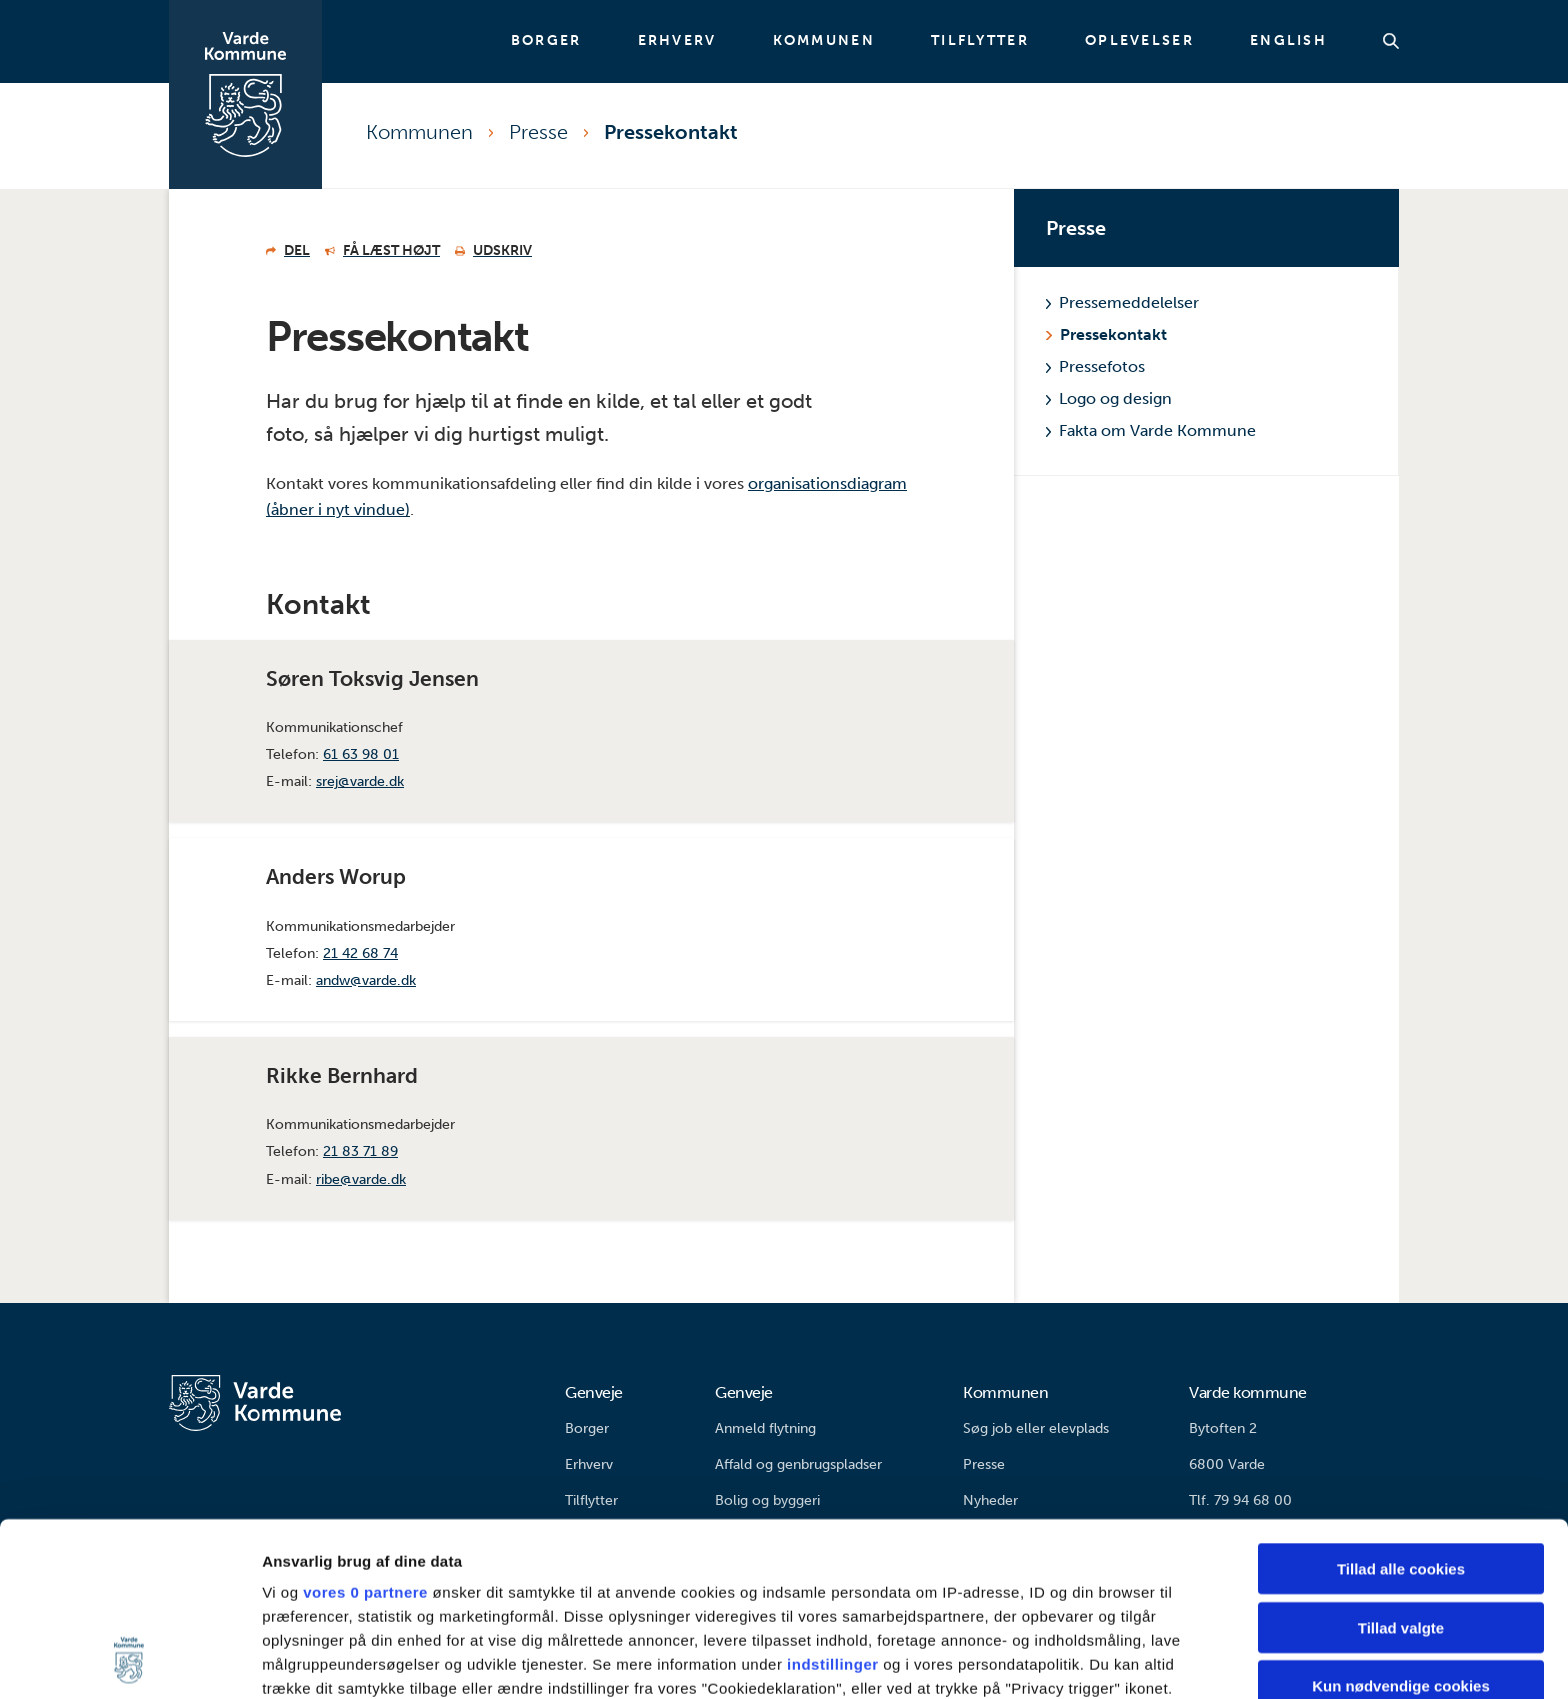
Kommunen (824, 41)
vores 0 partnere (365, 1429)
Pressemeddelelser (1122, 302)
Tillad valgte (1401, 1464)
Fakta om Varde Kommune (1151, 430)
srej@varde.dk (360, 781)
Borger (546, 41)
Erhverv (677, 41)
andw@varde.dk (366, 980)
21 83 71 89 (360, 1151)
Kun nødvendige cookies (1401, 1523)
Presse (538, 132)
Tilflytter (980, 41)
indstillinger (833, 1501)
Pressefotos (1095, 366)
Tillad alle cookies (1401, 1406)
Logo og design (1109, 398)
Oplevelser (1139, 41)
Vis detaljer (1039, 1659)
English (1288, 41)
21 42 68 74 (360, 953)
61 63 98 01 (361, 754)
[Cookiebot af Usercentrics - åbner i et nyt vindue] (129, 1660)
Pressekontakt (671, 132)
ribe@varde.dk (361, 1179)
